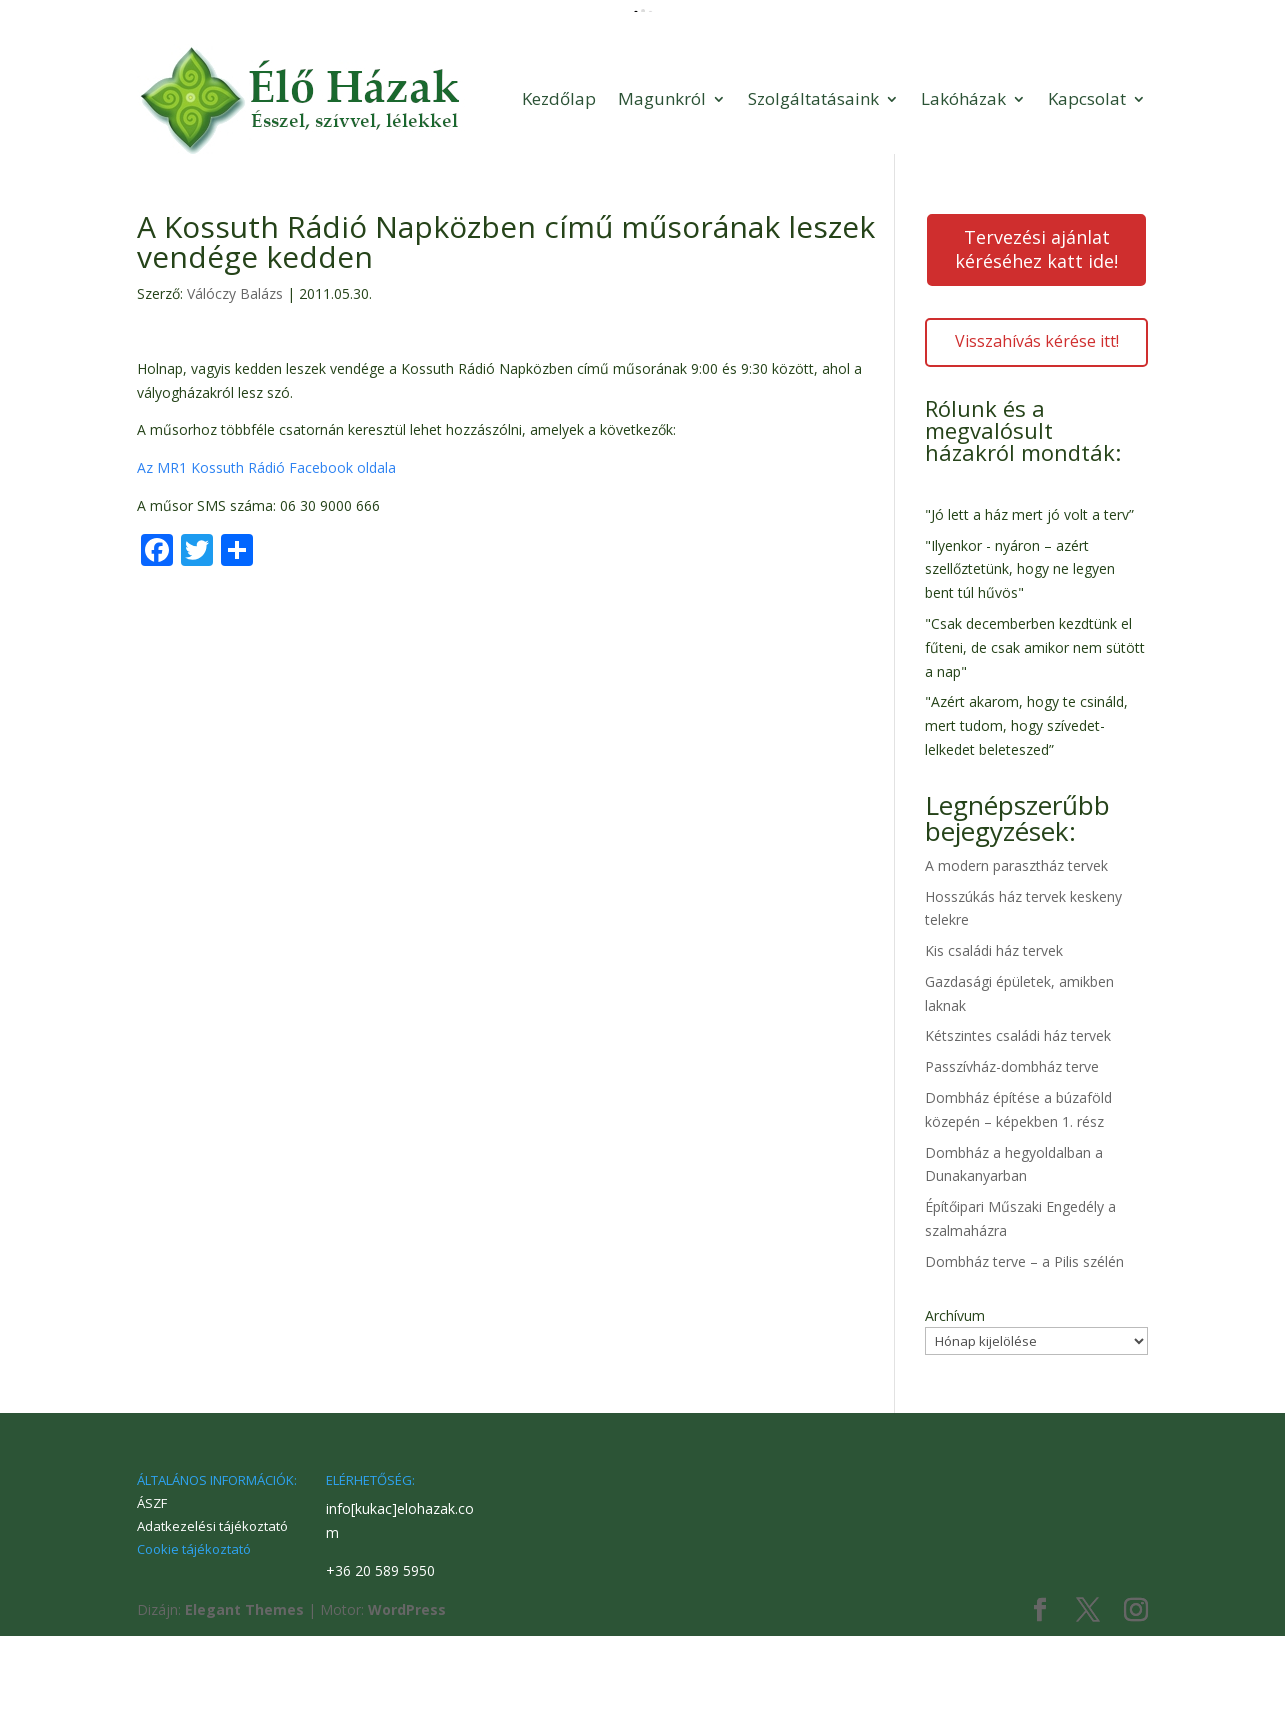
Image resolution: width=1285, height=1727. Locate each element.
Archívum (955, 1406)
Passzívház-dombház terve (1012, 1157)
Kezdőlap (559, 189)
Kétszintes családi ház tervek (1018, 1126)
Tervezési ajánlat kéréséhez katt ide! (1036, 340)
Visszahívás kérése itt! (1037, 432)
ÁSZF (152, 1594)
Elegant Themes (244, 1700)
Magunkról (662, 189)
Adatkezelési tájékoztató (212, 1617)
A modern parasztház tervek (1016, 956)
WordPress (407, 1700)
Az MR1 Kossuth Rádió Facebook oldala (266, 558)
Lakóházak (963, 189)
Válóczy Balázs (235, 384)
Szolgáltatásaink (813, 189)
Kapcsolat (1087, 189)
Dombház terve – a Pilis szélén (1024, 1352)
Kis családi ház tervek (994, 1041)
